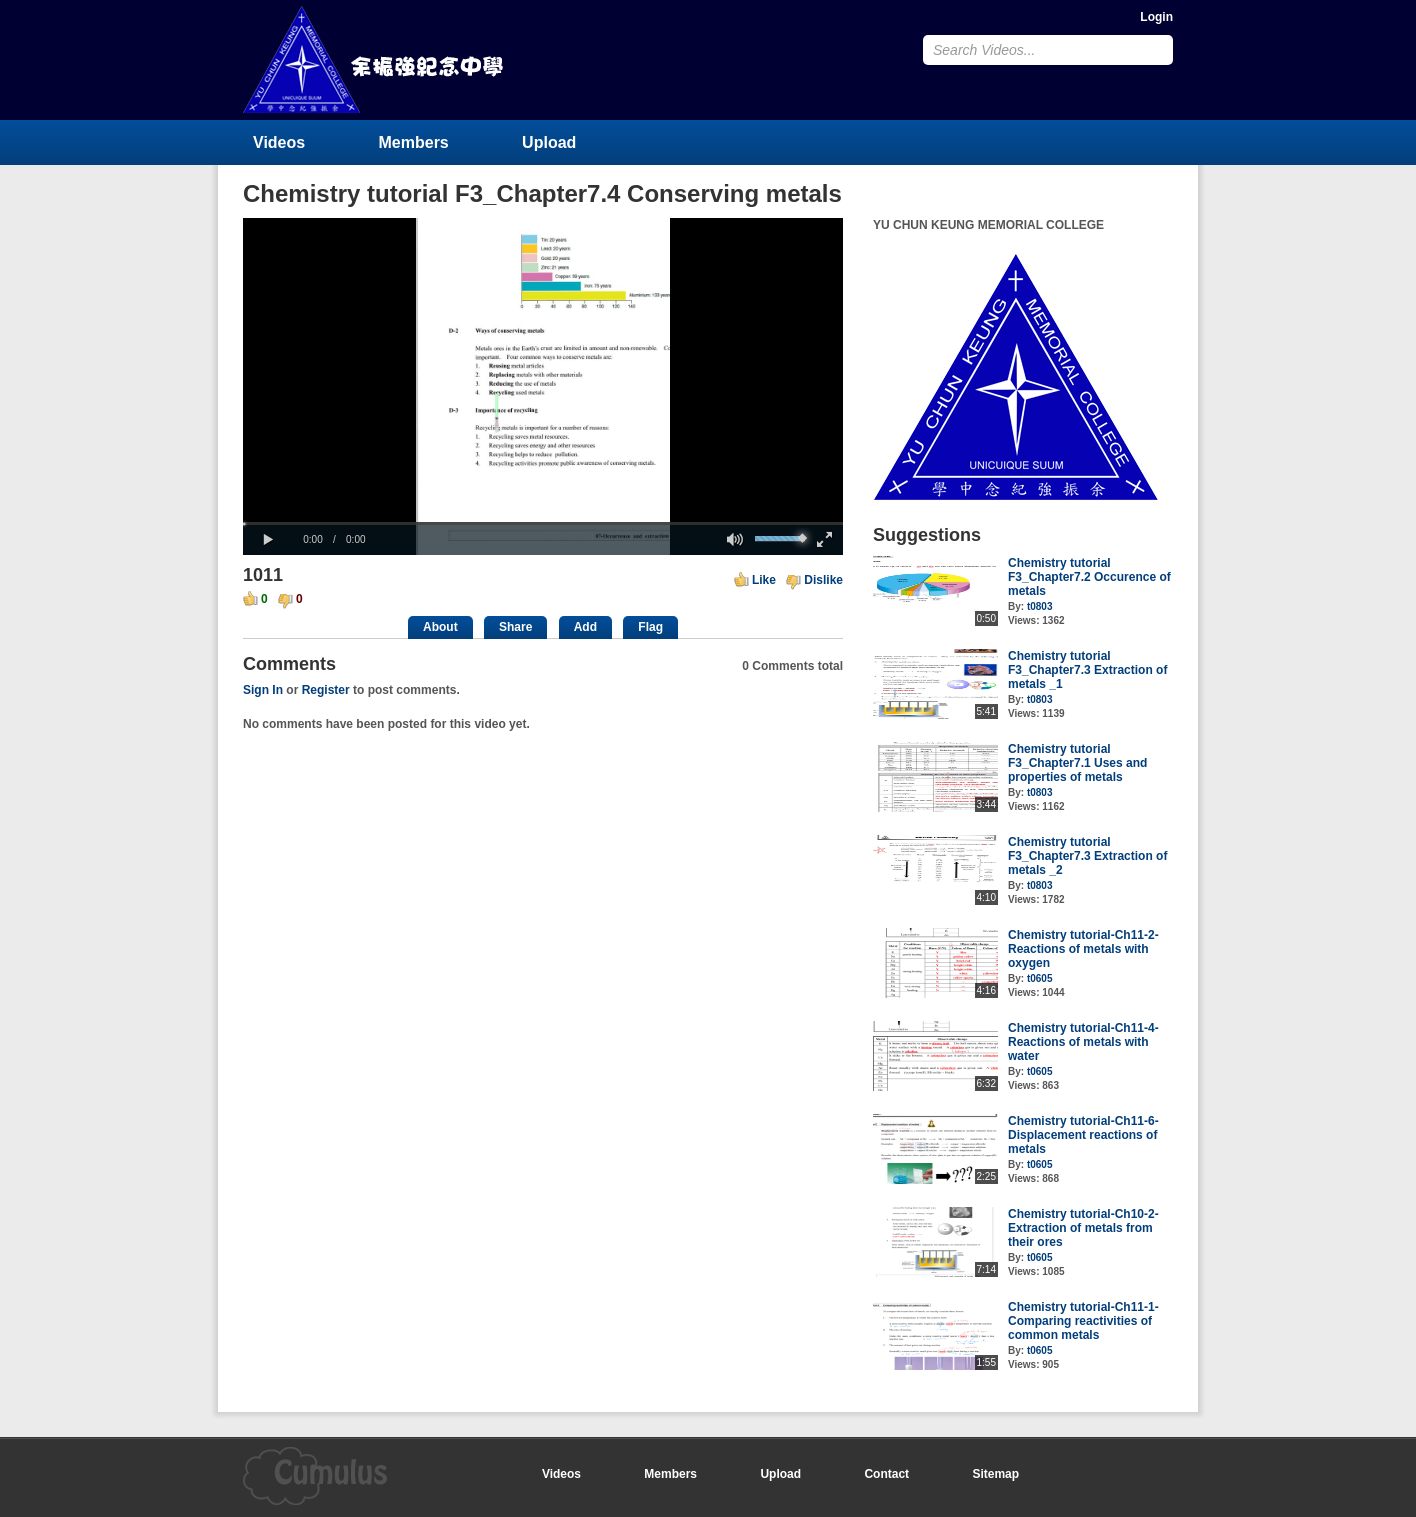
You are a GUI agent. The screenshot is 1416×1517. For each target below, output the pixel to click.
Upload (549, 142)
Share (515, 627)
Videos (279, 142)
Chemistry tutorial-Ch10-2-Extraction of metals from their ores (1083, 1228)
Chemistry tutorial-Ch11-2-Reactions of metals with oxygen (1083, 949)
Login (1156, 17)
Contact (886, 1474)
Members (414, 142)
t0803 (1040, 606)
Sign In (263, 690)
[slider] (543, 523)
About (440, 627)
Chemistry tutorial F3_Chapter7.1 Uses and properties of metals (1077, 763)
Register (326, 690)
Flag (650, 627)
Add (585, 627)
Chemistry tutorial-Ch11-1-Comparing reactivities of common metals (1083, 1321)
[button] (268, 540)
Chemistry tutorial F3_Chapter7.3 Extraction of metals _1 (1087, 670)
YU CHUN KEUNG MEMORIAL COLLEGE (375, 59)
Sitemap (995, 1474)
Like (764, 580)
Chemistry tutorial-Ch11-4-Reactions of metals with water (1083, 1042)
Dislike (823, 580)
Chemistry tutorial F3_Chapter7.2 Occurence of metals (1089, 577)
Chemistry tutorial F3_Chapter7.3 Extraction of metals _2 (1087, 856)
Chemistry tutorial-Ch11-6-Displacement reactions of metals (1083, 1135)
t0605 (1040, 978)
